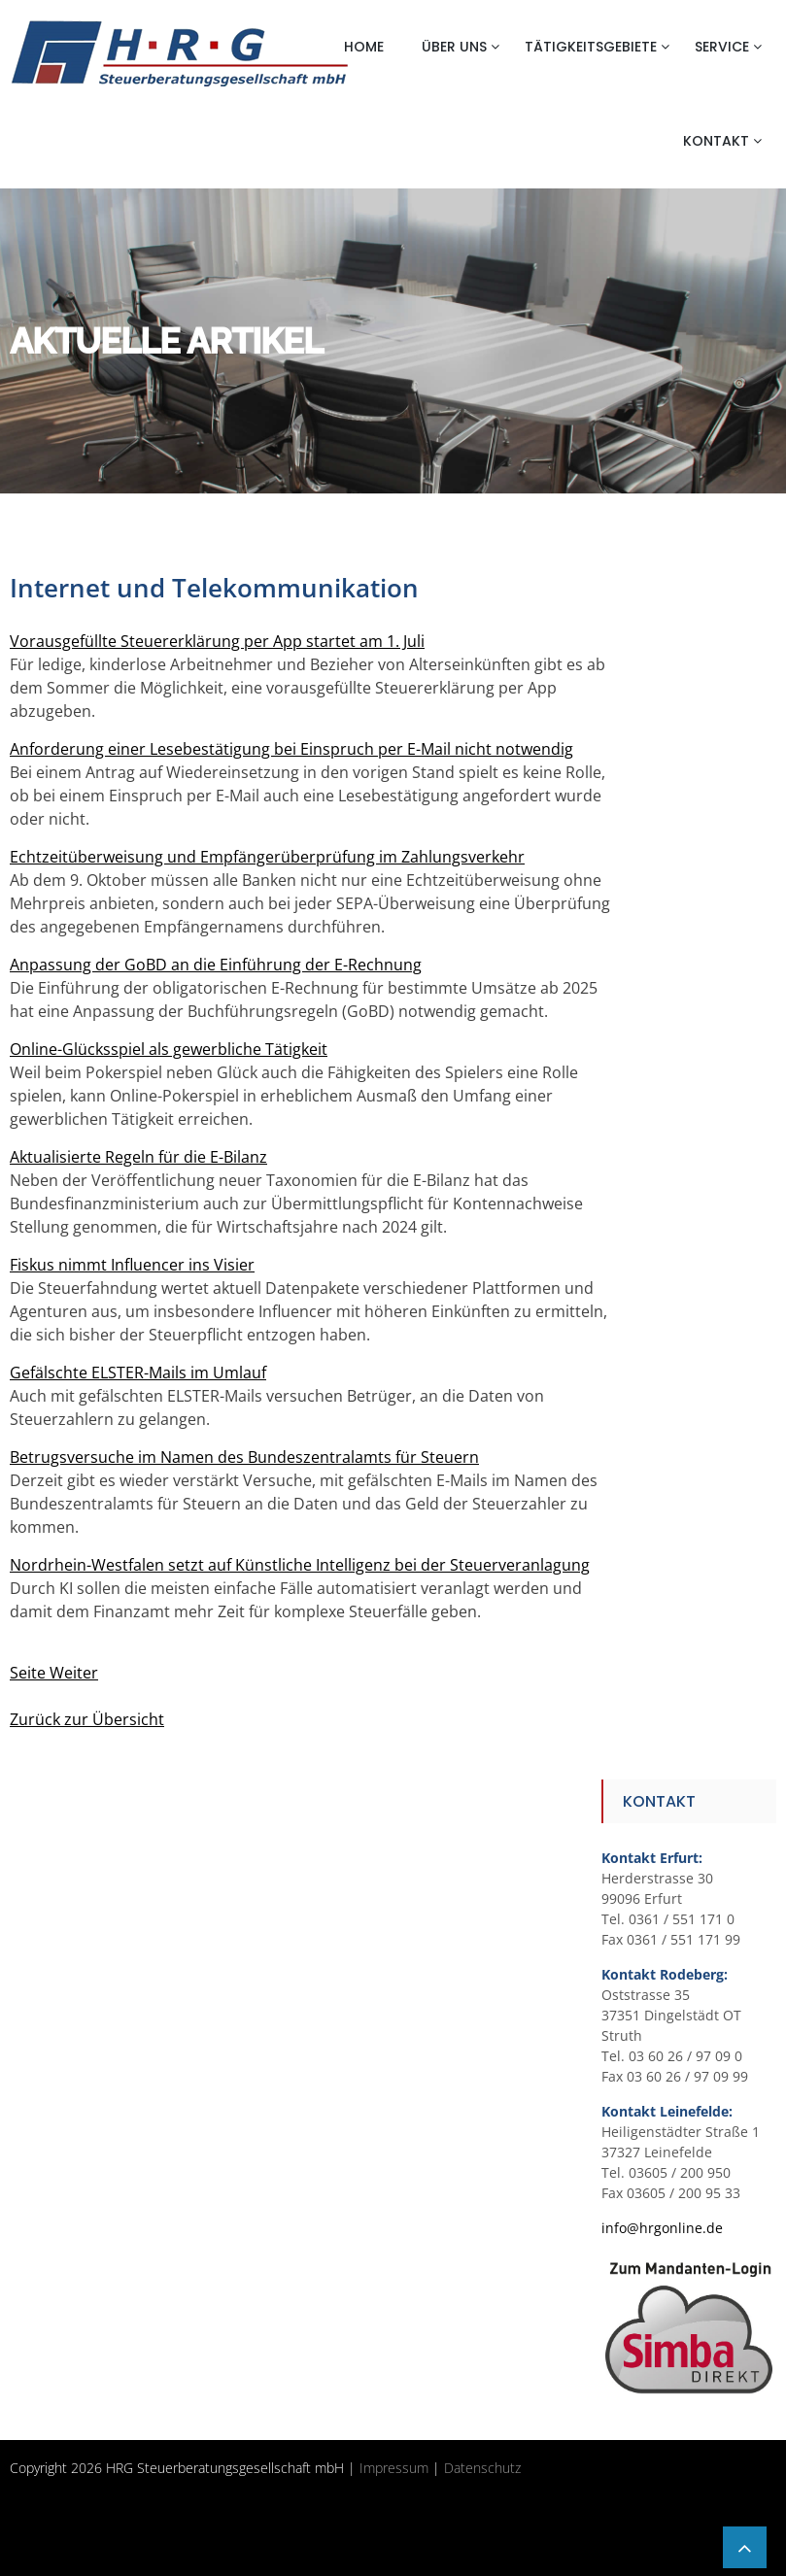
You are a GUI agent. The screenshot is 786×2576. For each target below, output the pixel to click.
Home (364, 46)
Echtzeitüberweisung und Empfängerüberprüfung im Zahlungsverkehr (267, 856)
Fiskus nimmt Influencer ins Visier (132, 1264)
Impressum (393, 2467)
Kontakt (716, 141)
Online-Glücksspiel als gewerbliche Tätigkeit (168, 1049)
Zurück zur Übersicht (87, 1719)
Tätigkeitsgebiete (591, 46)
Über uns (454, 46)
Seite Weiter (54, 1672)
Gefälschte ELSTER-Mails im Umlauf (138, 1372)
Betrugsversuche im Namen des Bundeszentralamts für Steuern (244, 1457)
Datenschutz (482, 2467)
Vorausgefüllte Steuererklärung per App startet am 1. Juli (217, 641)
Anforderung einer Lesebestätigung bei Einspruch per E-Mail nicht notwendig (291, 749)
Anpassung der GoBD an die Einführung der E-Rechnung (216, 964)
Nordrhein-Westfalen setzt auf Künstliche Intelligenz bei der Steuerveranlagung (300, 1565)
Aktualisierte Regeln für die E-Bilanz (138, 1157)
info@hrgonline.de (662, 2228)
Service (722, 46)
